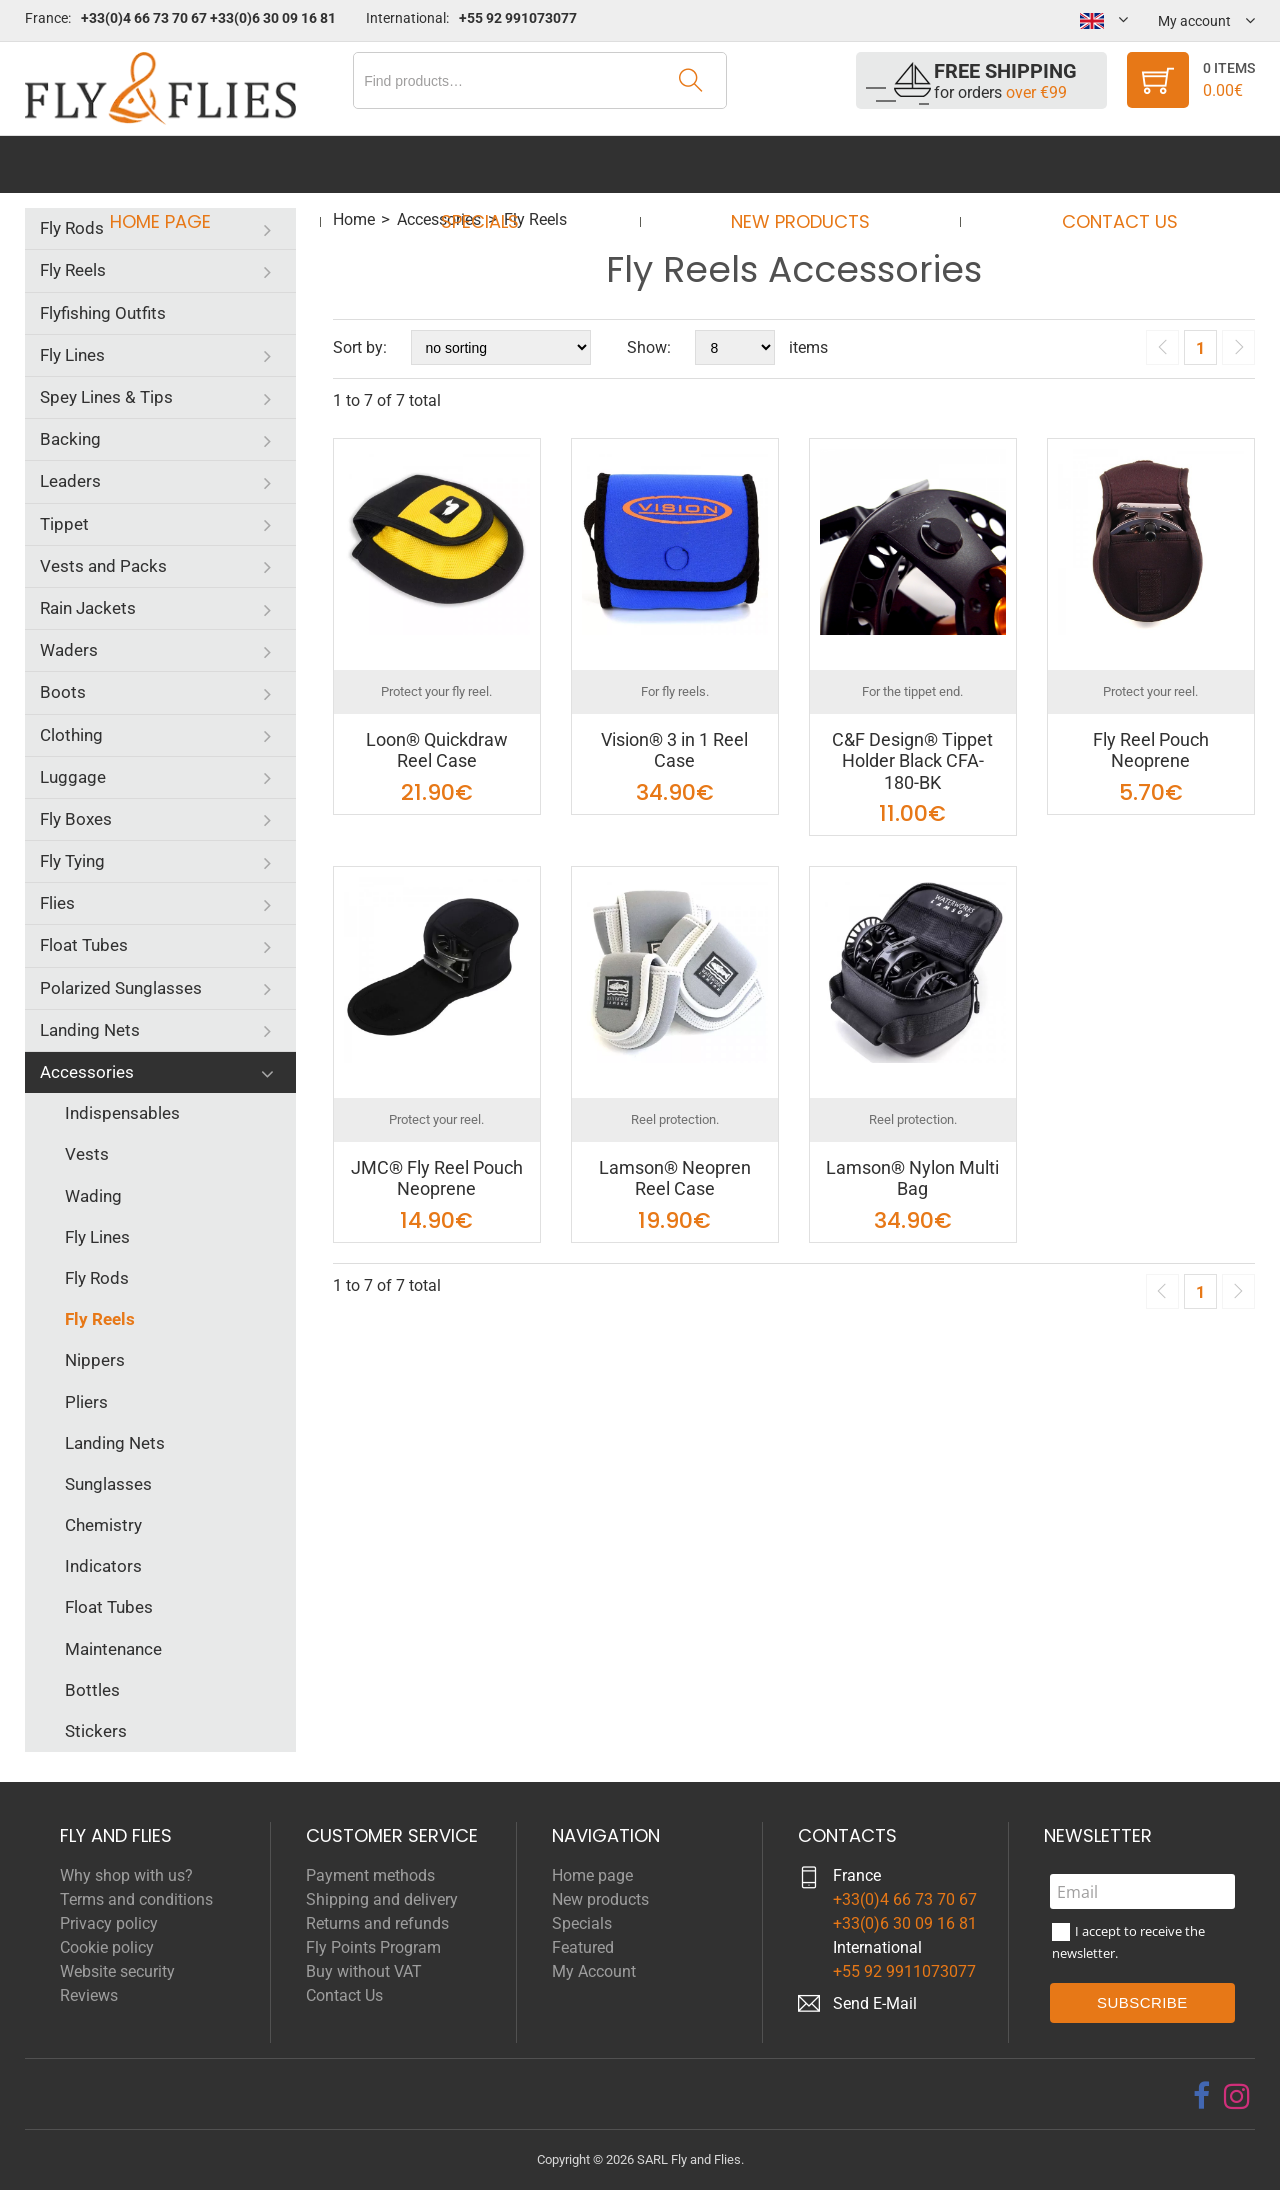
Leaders (70, 481)
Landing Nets (90, 1030)
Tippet (64, 524)
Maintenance (113, 1649)
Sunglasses (108, 1484)
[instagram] (1237, 2096)
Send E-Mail (875, 2003)
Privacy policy (109, 1923)
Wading (93, 1196)
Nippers (95, 1360)
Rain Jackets (88, 608)
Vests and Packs (103, 566)
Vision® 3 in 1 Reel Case (674, 750)
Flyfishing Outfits (103, 313)
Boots (63, 692)
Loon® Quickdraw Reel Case (437, 750)
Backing (70, 439)
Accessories (87, 1072)
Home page (178, 164)
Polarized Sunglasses (121, 988)
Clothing (71, 735)
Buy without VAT (364, 1971)
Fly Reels (73, 270)
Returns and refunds (377, 1923)
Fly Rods (72, 228)
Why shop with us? (126, 1875)
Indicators (103, 1566)
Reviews (89, 1995)
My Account (594, 1971)
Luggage (73, 777)
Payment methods (370, 1875)
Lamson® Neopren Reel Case (675, 1178)
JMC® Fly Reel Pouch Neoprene (437, 1178)
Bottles (92, 1690)
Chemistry (103, 1525)
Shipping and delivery (382, 1899)
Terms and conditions (136, 1899)
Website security (117, 1971)
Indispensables (122, 1113)
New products (793, 164)
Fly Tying (72, 861)
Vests (87, 1154)
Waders (69, 650)
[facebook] (1201, 2096)
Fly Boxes (76, 819)
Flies (57, 903)
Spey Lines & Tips (106, 397)
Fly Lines (72, 355)
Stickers (96, 1731)
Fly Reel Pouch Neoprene (1151, 750)
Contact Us (1101, 164)
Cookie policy (107, 1947)
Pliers (86, 1402)
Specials (486, 164)
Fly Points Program (373, 1947)
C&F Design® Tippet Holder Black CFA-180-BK (912, 761)
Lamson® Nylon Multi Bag (912, 1178)
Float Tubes (84, 945)
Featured (583, 1947)
